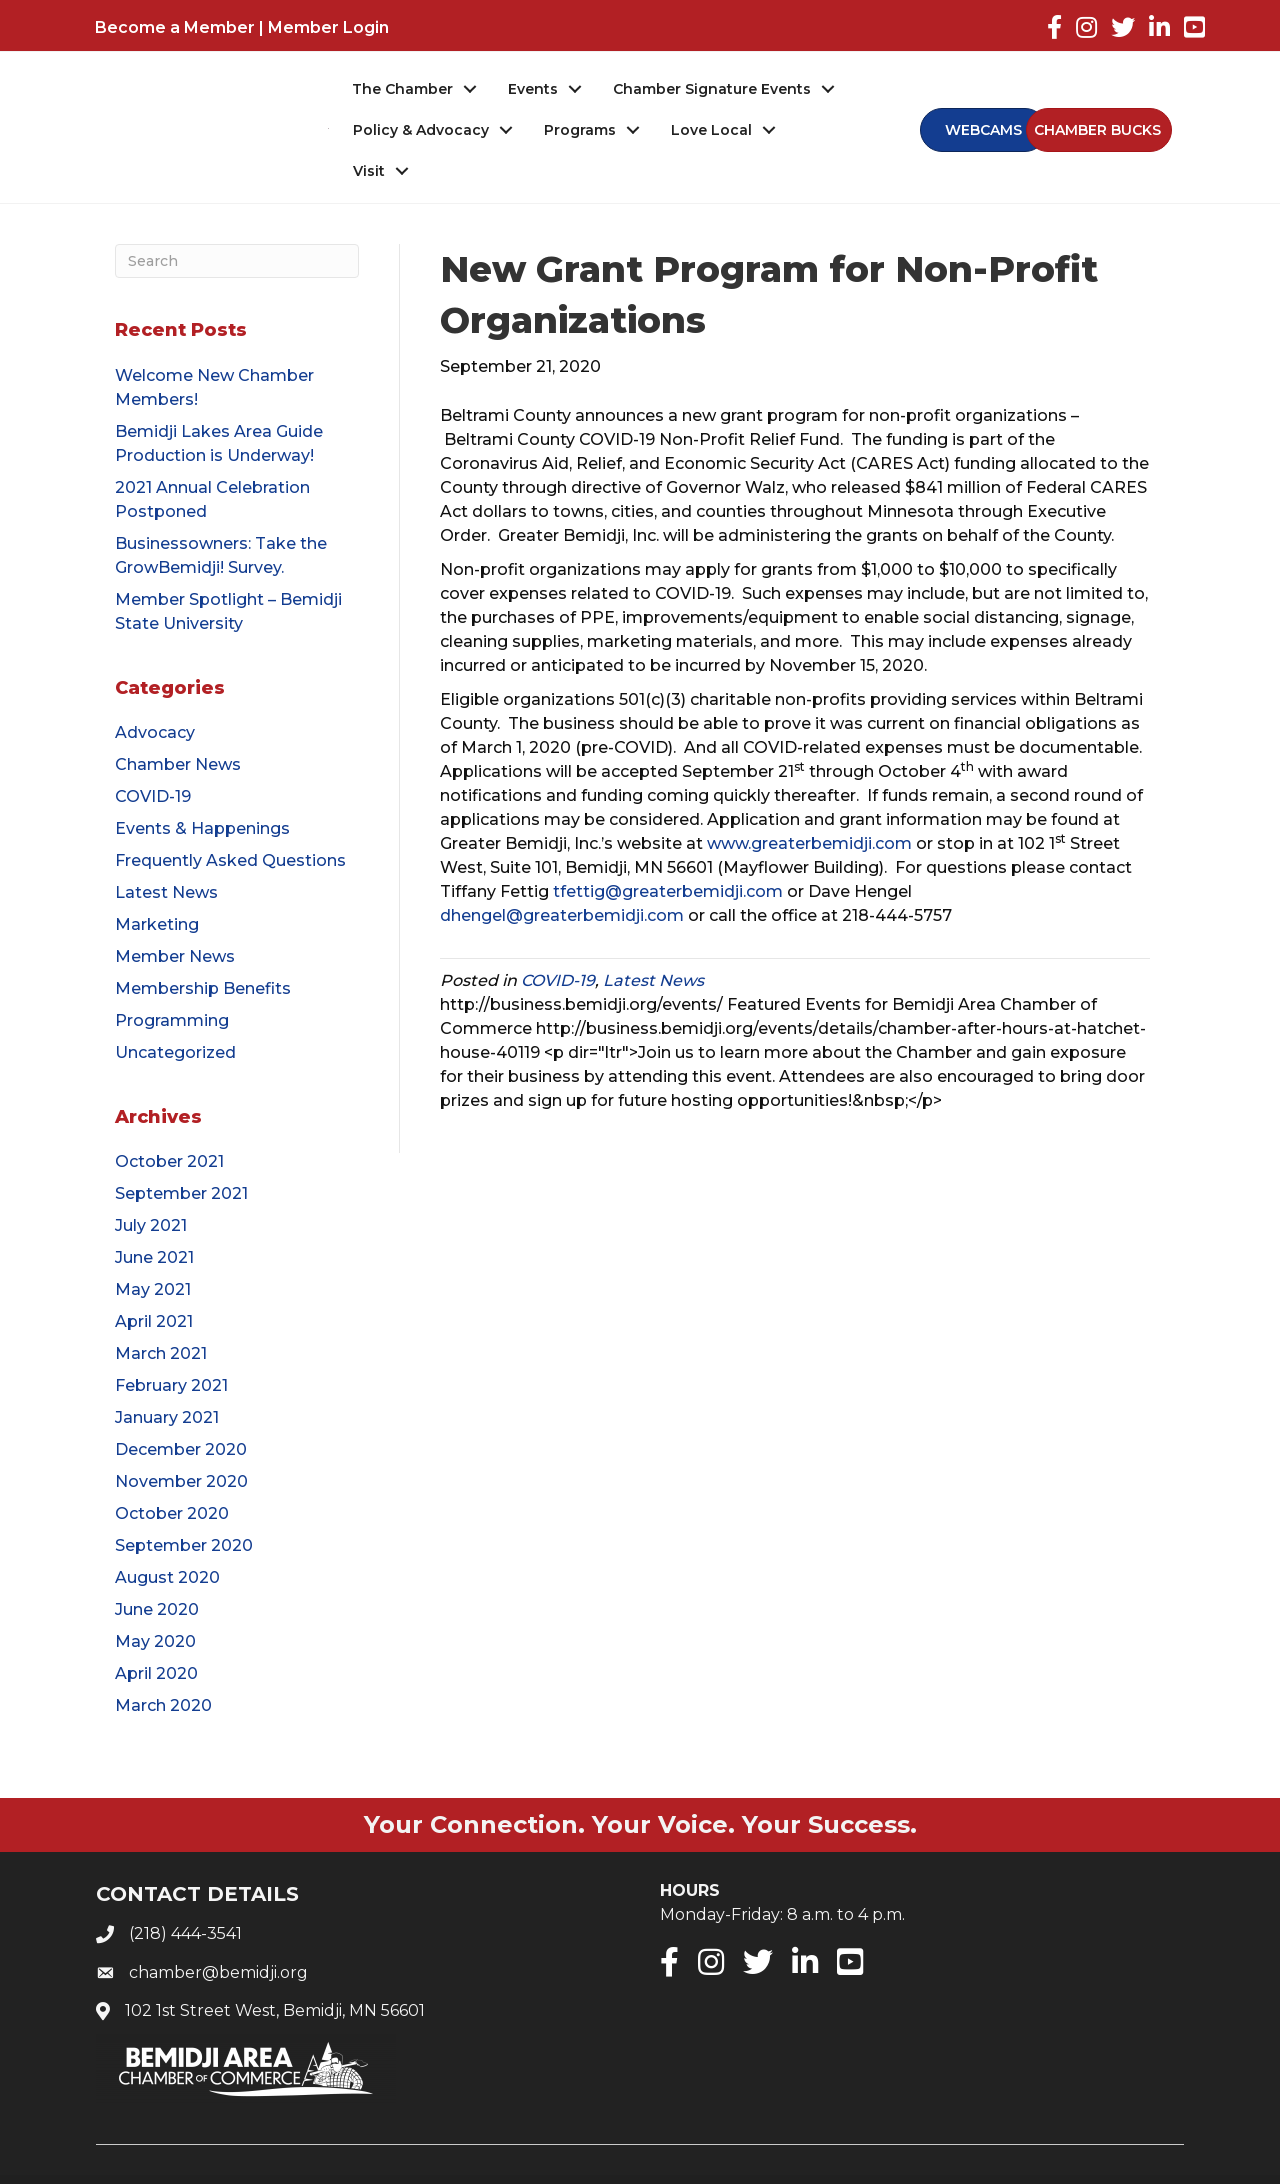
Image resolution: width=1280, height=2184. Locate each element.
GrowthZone (865, 2162)
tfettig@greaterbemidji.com (668, 853)
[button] (1094, 111)
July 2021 (151, 1187)
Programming (172, 981)
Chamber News (178, 725)
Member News (175, 917)
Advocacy (155, 693)
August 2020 (167, 1539)
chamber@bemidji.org (218, 1933)
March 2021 (161, 1315)
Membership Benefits (203, 949)
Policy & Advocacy (422, 131)
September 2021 (181, 1155)
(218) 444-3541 (185, 1895)
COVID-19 (153, 757)
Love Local (712, 131)
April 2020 (156, 1635)
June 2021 (154, 1219)
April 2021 (154, 1283)
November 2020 (181, 1443)
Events (534, 90)
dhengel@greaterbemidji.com (562, 877)
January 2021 (167, 1379)
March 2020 (163, 1667)
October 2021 (169, 1123)
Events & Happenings (202, 789)
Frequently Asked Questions (230, 821)
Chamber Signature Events (713, 90)
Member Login (328, 27)
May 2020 (155, 1603)
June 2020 (157, 1571)
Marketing (157, 885)
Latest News (166, 853)
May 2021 (153, 1251)
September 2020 (184, 1507)
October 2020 (172, 1475)
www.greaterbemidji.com (809, 805)
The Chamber (403, 90)
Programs (581, 131)
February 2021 (171, 1347)
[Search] (237, 223)
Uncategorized (175, 1013)
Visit (824, 131)
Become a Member (175, 27)
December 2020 (181, 1411)
